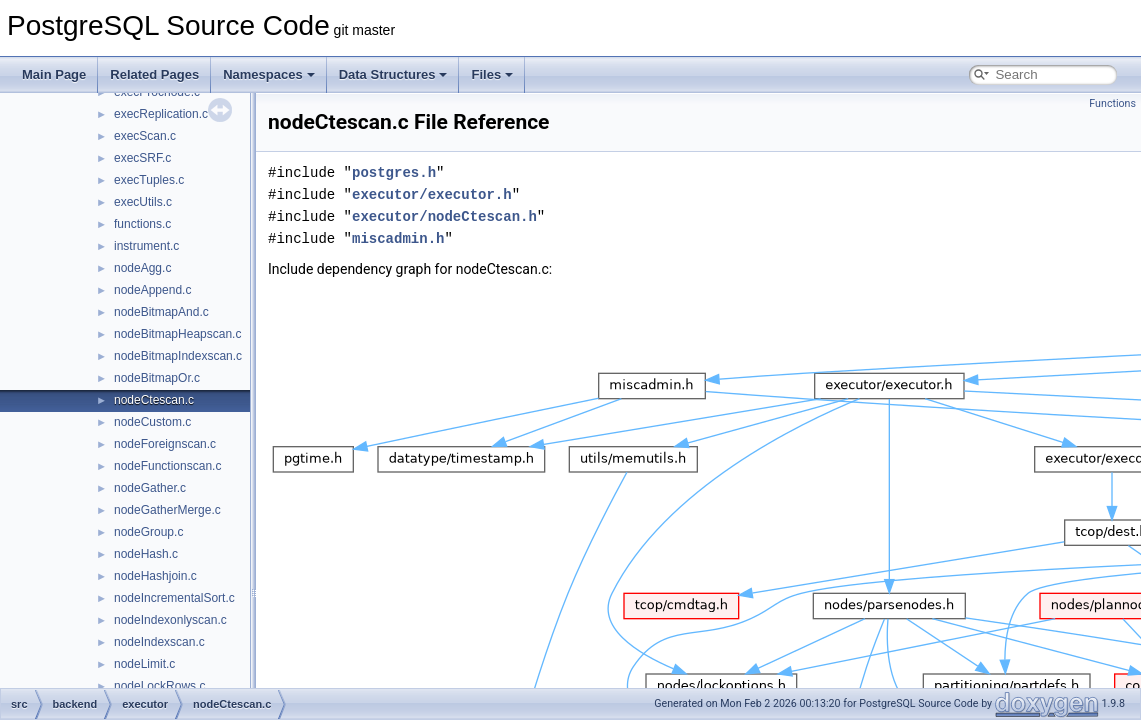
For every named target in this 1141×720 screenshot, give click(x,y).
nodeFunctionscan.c (167, 466)
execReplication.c (161, 114)
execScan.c (145, 136)
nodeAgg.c (142, 268)
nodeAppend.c (152, 290)
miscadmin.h (398, 238)
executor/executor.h (432, 194)
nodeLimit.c (144, 664)
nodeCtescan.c (154, 400)
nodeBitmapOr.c (157, 378)
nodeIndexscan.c (159, 642)
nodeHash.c (146, 554)
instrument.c (146, 246)
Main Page (54, 74)
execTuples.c (149, 180)
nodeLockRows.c (159, 686)
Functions (1112, 103)
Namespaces (269, 74)
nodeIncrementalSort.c (174, 598)
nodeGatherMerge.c (167, 510)
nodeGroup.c (148, 532)
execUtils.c (143, 202)
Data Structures (393, 74)
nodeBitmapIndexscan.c (178, 356)
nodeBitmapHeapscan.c (177, 334)
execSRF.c (142, 158)
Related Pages (154, 74)
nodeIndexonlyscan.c (170, 620)
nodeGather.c (150, 488)
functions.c (142, 224)
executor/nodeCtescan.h (444, 216)
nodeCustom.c (152, 422)
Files (492, 74)
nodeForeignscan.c (165, 444)
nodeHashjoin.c (155, 576)
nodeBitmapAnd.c (161, 312)
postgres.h (394, 172)
